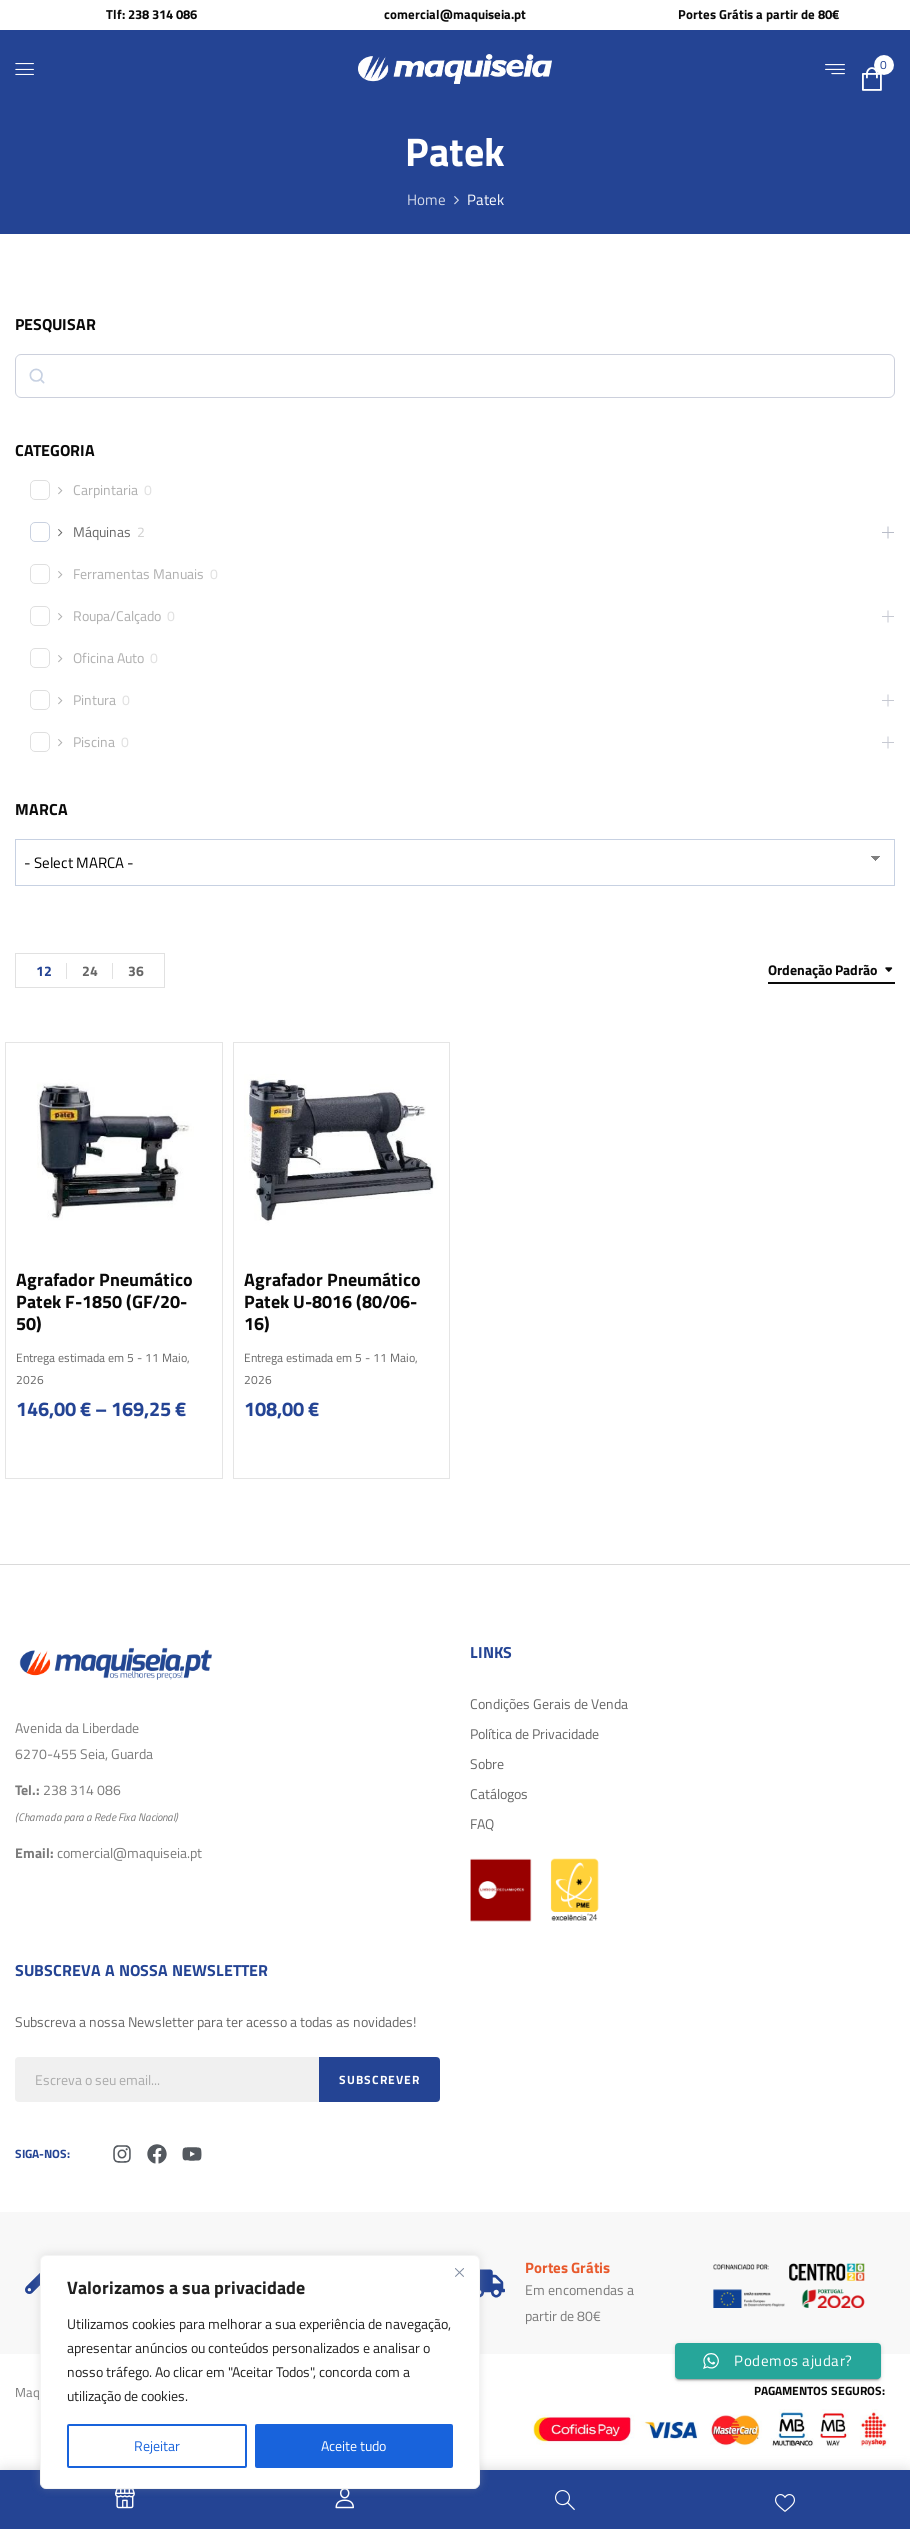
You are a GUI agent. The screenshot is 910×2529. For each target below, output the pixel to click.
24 (90, 970)
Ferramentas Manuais (138, 574)
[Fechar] (459, 2272)
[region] (260, 2372)
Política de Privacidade (534, 1733)
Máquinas (102, 532)
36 (136, 970)
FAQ (482, 1823)
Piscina (94, 742)
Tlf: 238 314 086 (151, 14)
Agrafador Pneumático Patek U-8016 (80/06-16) (332, 1301)
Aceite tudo (353, 2445)
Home (426, 199)
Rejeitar (157, 2445)
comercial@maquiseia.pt (455, 14)
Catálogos (499, 1793)
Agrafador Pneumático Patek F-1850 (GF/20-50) (104, 1301)
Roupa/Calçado (117, 616)
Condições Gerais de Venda (549, 1703)
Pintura (94, 700)
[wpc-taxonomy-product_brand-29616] (455, 862)
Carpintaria (105, 490)
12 (44, 970)
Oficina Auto (108, 658)
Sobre (487, 1763)
